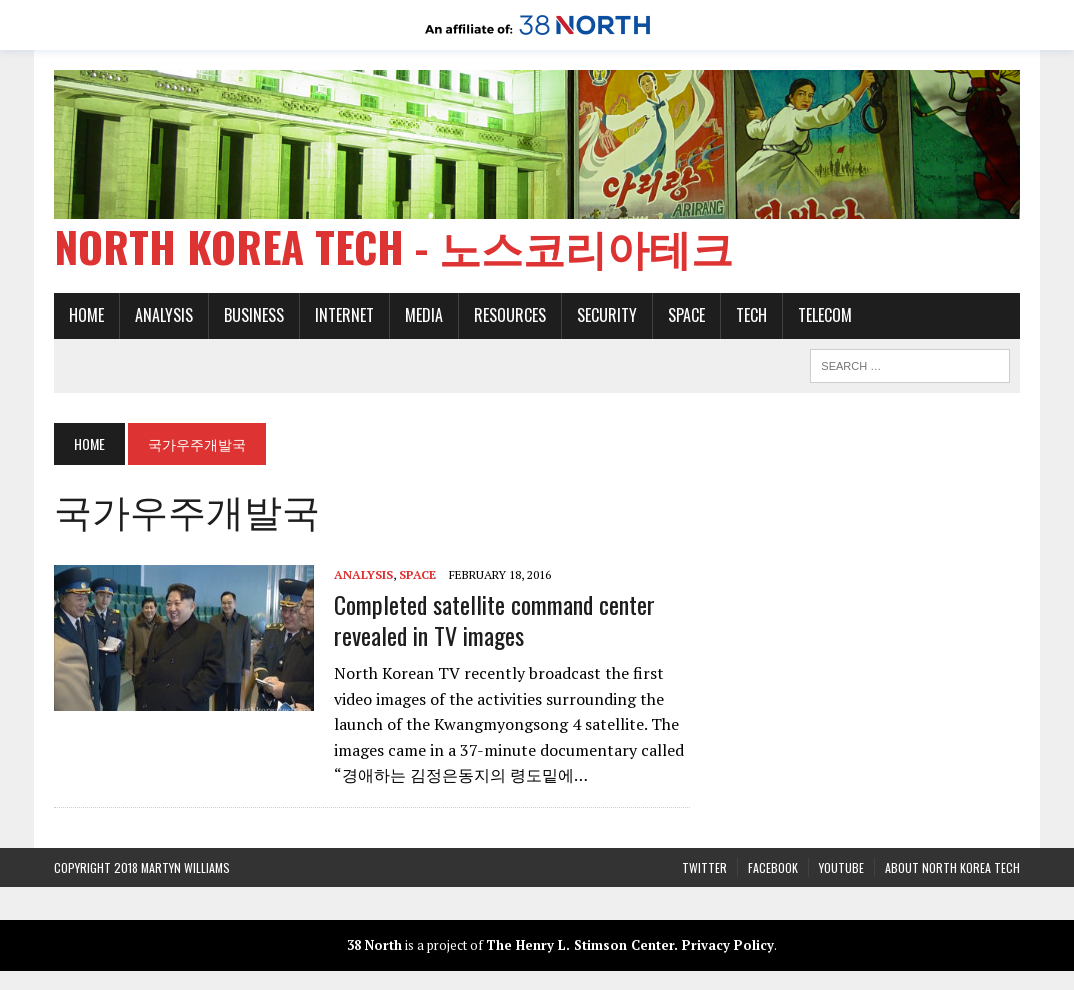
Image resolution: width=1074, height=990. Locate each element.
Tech (751, 315)
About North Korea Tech (952, 867)
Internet (344, 315)
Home (86, 315)
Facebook (773, 867)
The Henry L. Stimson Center (580, 945)
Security (607, 315)
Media (424, 315)
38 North (374, 945)
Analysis (164, 315)
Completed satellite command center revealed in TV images (494, 619)
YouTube (841, 867)
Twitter (704, 867)
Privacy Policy (728, 945)
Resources (510, 315)
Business (254, 315)
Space (686, 315)
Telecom (825, 315)
